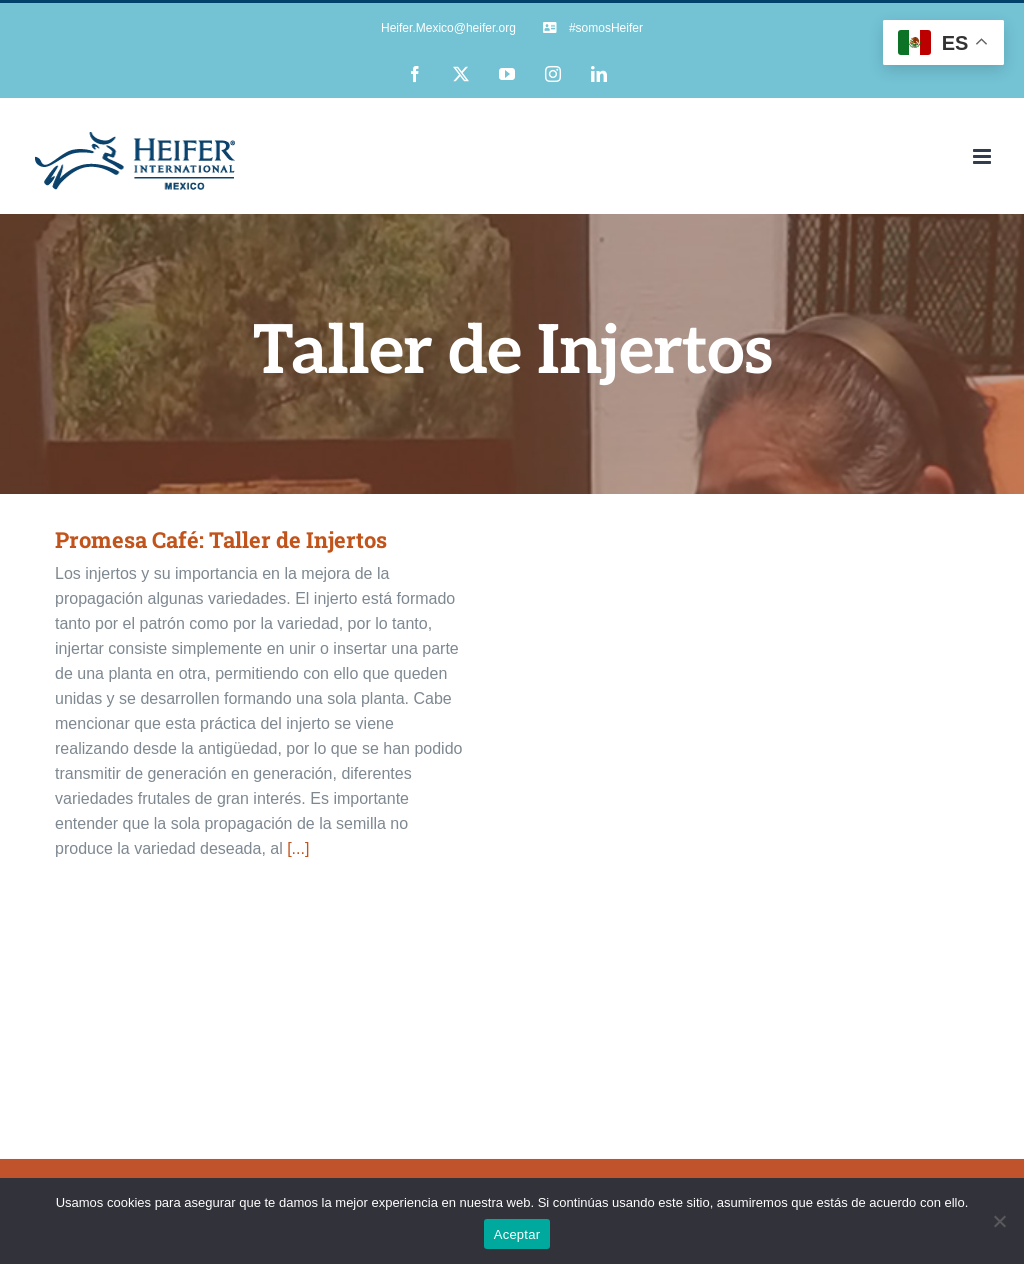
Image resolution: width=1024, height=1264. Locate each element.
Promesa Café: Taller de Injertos (221, 539)
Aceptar (517, 1234)
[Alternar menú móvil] (983, 156)
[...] (298, 848)
